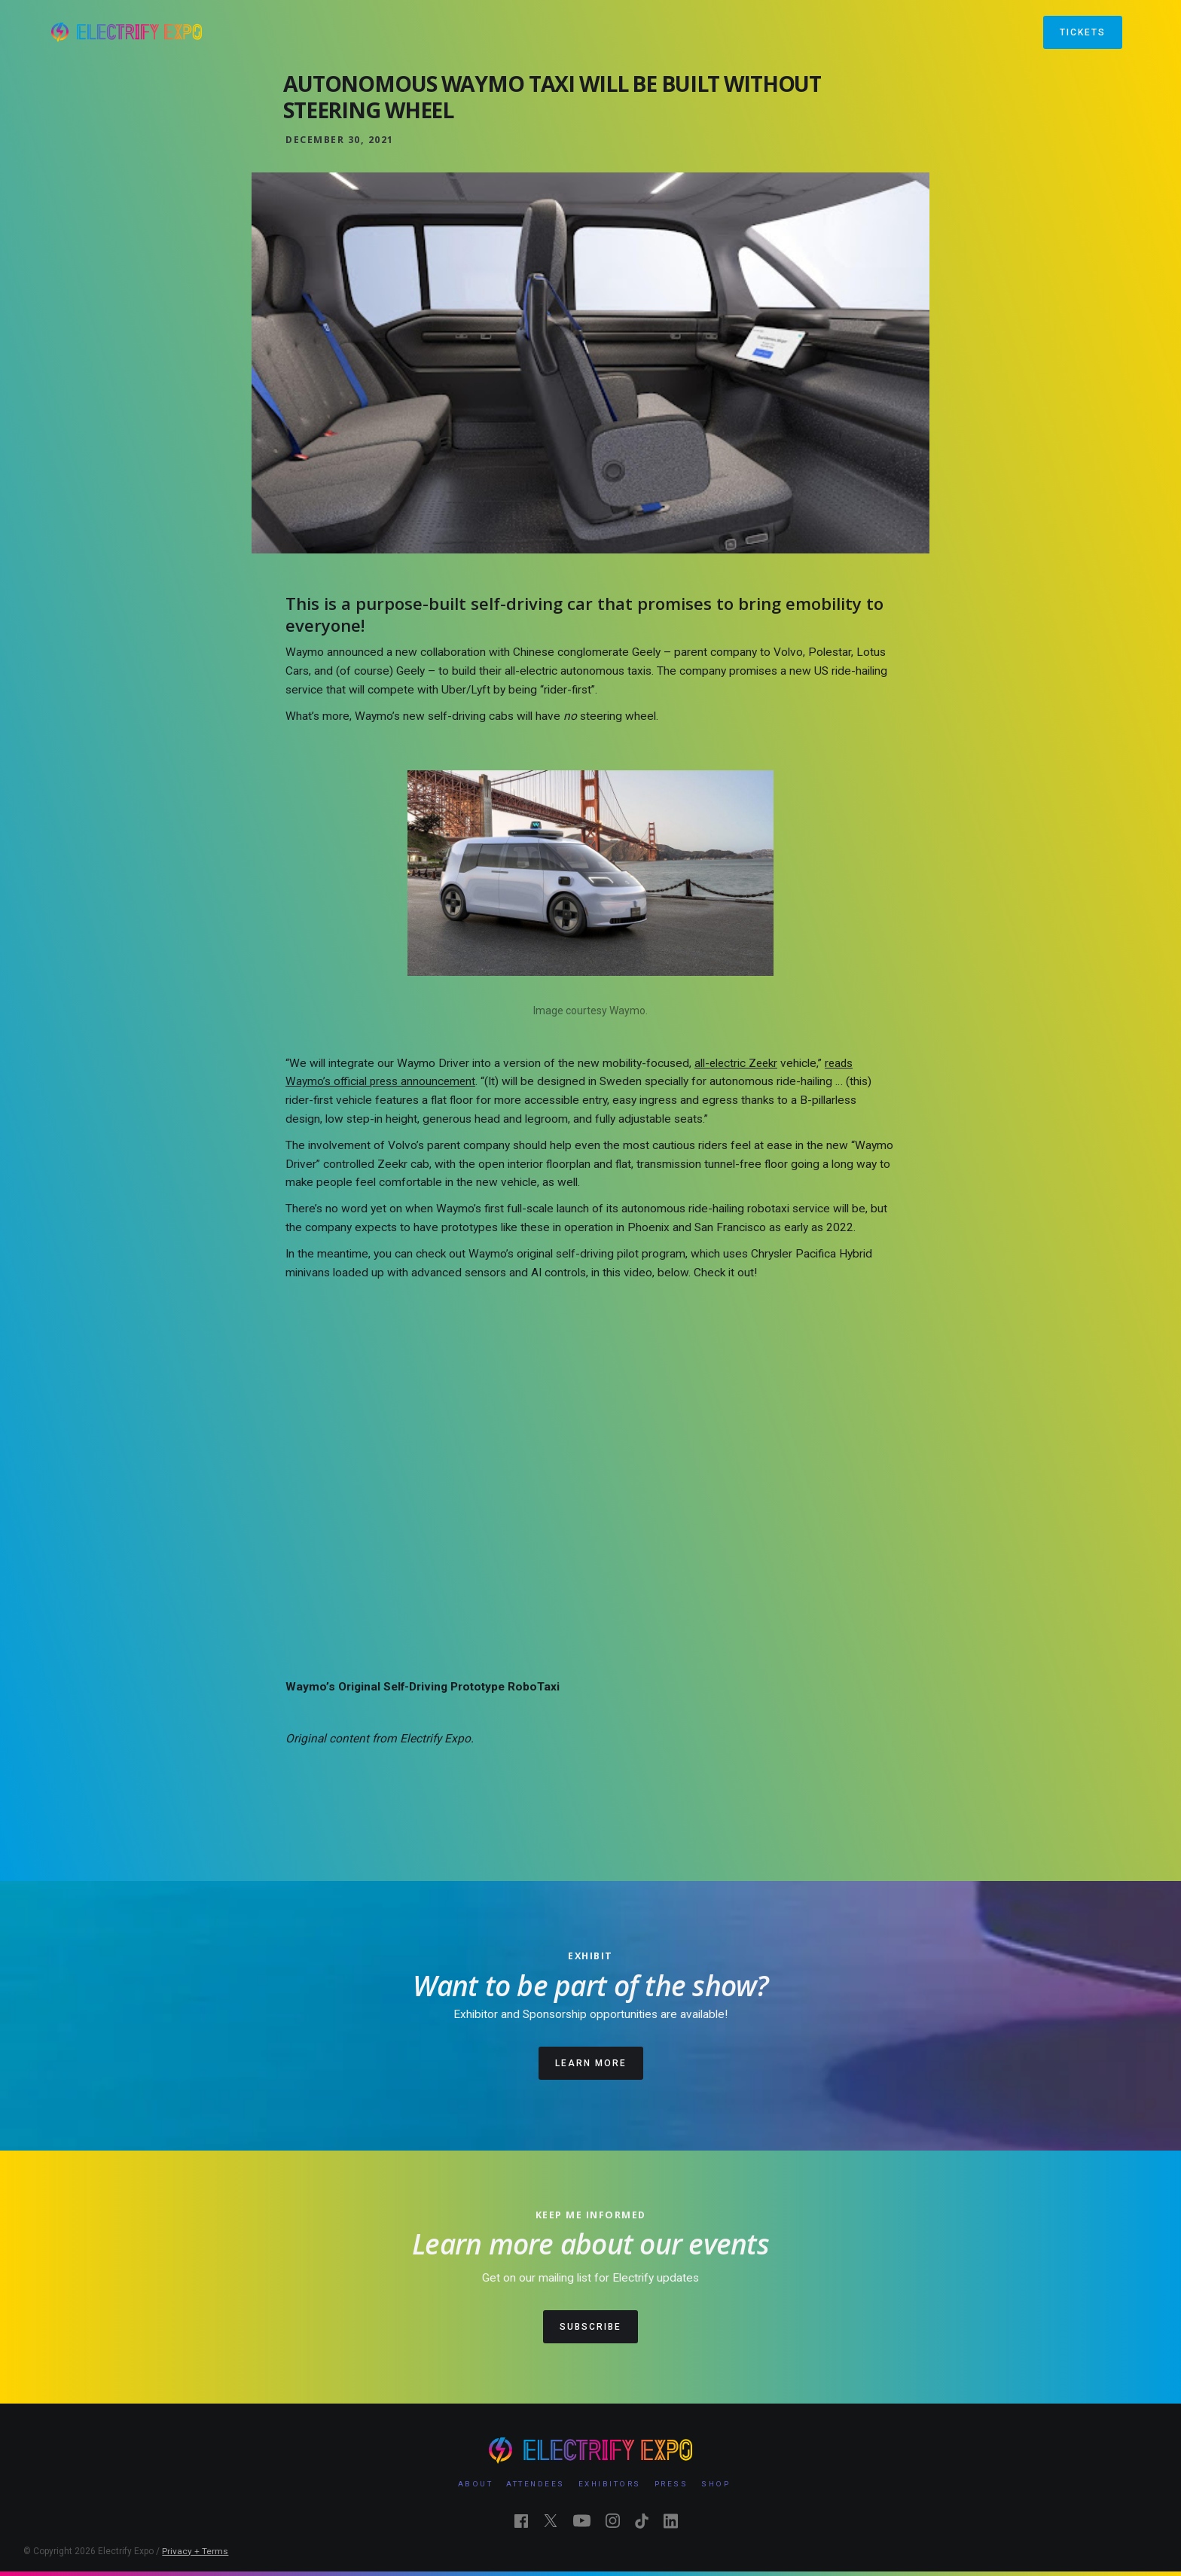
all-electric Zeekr (735, 1063)
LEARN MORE (591, 2063)
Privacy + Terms (195, 2551)
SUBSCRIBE (590, 2326)
